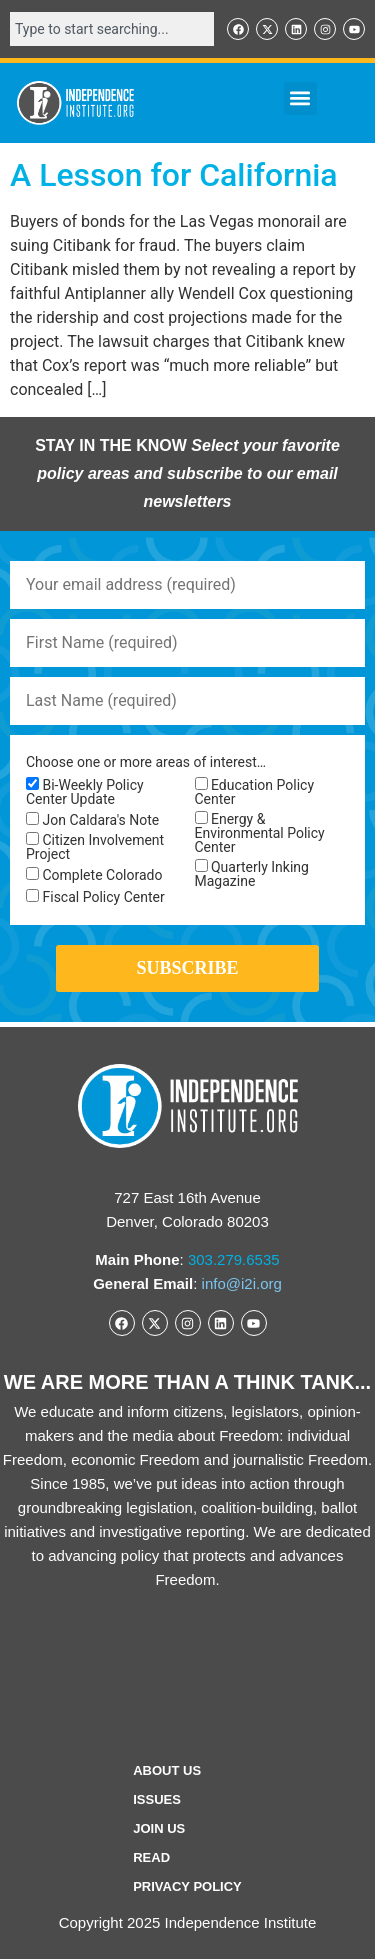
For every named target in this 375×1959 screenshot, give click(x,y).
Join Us (159, 1828)
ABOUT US (167, 1770)
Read (151, 1857)
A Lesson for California (174, 175)
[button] (300, 98)
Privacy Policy (187, 1886)
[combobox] (112, 29)
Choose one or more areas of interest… (146, 762)
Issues (157, 1799)
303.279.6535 (234, 1259)
